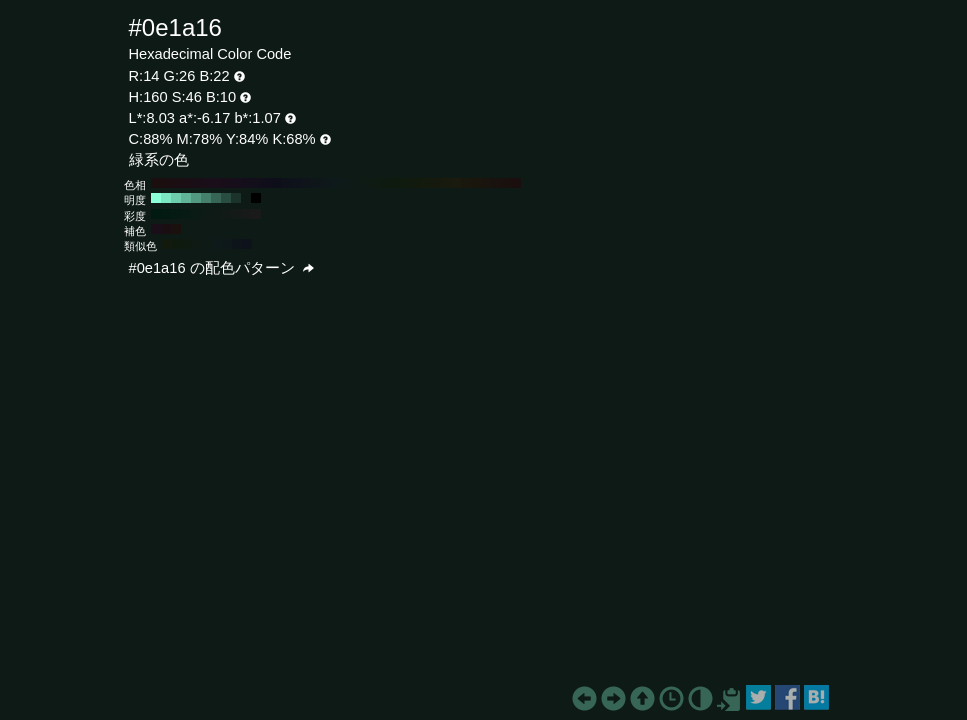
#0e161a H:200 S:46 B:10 (316, 183)
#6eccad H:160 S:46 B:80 (176, 198)
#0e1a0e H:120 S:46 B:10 (396, 183)
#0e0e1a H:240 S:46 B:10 (276, 183)
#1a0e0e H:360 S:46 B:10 (156, 183)
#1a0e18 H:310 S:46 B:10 (206, 183)
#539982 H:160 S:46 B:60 (196, 198)
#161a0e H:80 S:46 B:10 (436, 183)
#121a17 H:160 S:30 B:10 (226, 214)
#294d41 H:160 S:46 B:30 (226, 198)
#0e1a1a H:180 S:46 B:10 (336, 183)
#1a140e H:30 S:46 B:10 (486, 183)
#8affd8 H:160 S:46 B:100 (156, 198)
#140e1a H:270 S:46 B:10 (246, 183)
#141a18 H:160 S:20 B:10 (236, 214)
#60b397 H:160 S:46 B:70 (186, 198)
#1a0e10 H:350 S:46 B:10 (166, 183)
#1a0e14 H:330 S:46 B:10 (186, 183)
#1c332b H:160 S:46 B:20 (236, 198)
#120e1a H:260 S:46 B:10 (256, 183)
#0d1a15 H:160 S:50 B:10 (206, 214)
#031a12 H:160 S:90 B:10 (166, 214)
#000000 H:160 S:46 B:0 (256, 198)
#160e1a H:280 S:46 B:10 (236, 183)
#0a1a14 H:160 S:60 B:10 (196, 214)
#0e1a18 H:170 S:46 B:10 (346, 183)
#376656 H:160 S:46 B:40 (216, 198)
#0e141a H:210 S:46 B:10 (306, 183)
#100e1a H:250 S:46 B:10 (266, 183)
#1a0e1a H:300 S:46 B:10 (216, 183)
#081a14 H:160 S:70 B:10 (186, 214)
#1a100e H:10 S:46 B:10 (506, 183)
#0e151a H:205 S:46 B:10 (237, 244)
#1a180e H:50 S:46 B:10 (466, 183)
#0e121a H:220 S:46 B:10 (296, 183)
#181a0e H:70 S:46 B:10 (446, 183)
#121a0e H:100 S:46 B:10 (416, 183)
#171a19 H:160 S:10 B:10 (246, 214)
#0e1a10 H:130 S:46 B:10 (386, 183)
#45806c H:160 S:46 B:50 (206, 198)
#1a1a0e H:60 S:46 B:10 (456, 183)
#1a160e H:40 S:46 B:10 (476, 183)
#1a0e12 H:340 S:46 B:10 (176, 183)
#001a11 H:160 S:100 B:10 (156, 214)
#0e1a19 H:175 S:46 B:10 (217, 244)
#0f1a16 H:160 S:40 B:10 (216, 214)
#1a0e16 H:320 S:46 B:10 (196, 183)
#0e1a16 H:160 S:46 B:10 (356, 183)
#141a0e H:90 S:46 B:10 (426, 183)
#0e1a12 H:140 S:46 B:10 (376, 183)
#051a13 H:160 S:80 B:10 (176, 214)
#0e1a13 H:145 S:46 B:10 (197, 244)
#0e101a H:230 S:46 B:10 (286, 183)
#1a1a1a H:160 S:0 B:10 (256, 214)
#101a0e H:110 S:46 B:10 (406, 183)
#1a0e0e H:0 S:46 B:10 (516, 183)
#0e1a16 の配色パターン (221, 268)
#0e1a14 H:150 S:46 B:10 (366, 183)
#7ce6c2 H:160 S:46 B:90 (166, 198)
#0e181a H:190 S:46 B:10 (326, 183)
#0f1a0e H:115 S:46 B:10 (177, 244)
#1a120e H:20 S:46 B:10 (496, 183)
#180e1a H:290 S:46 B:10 (226, 183)
